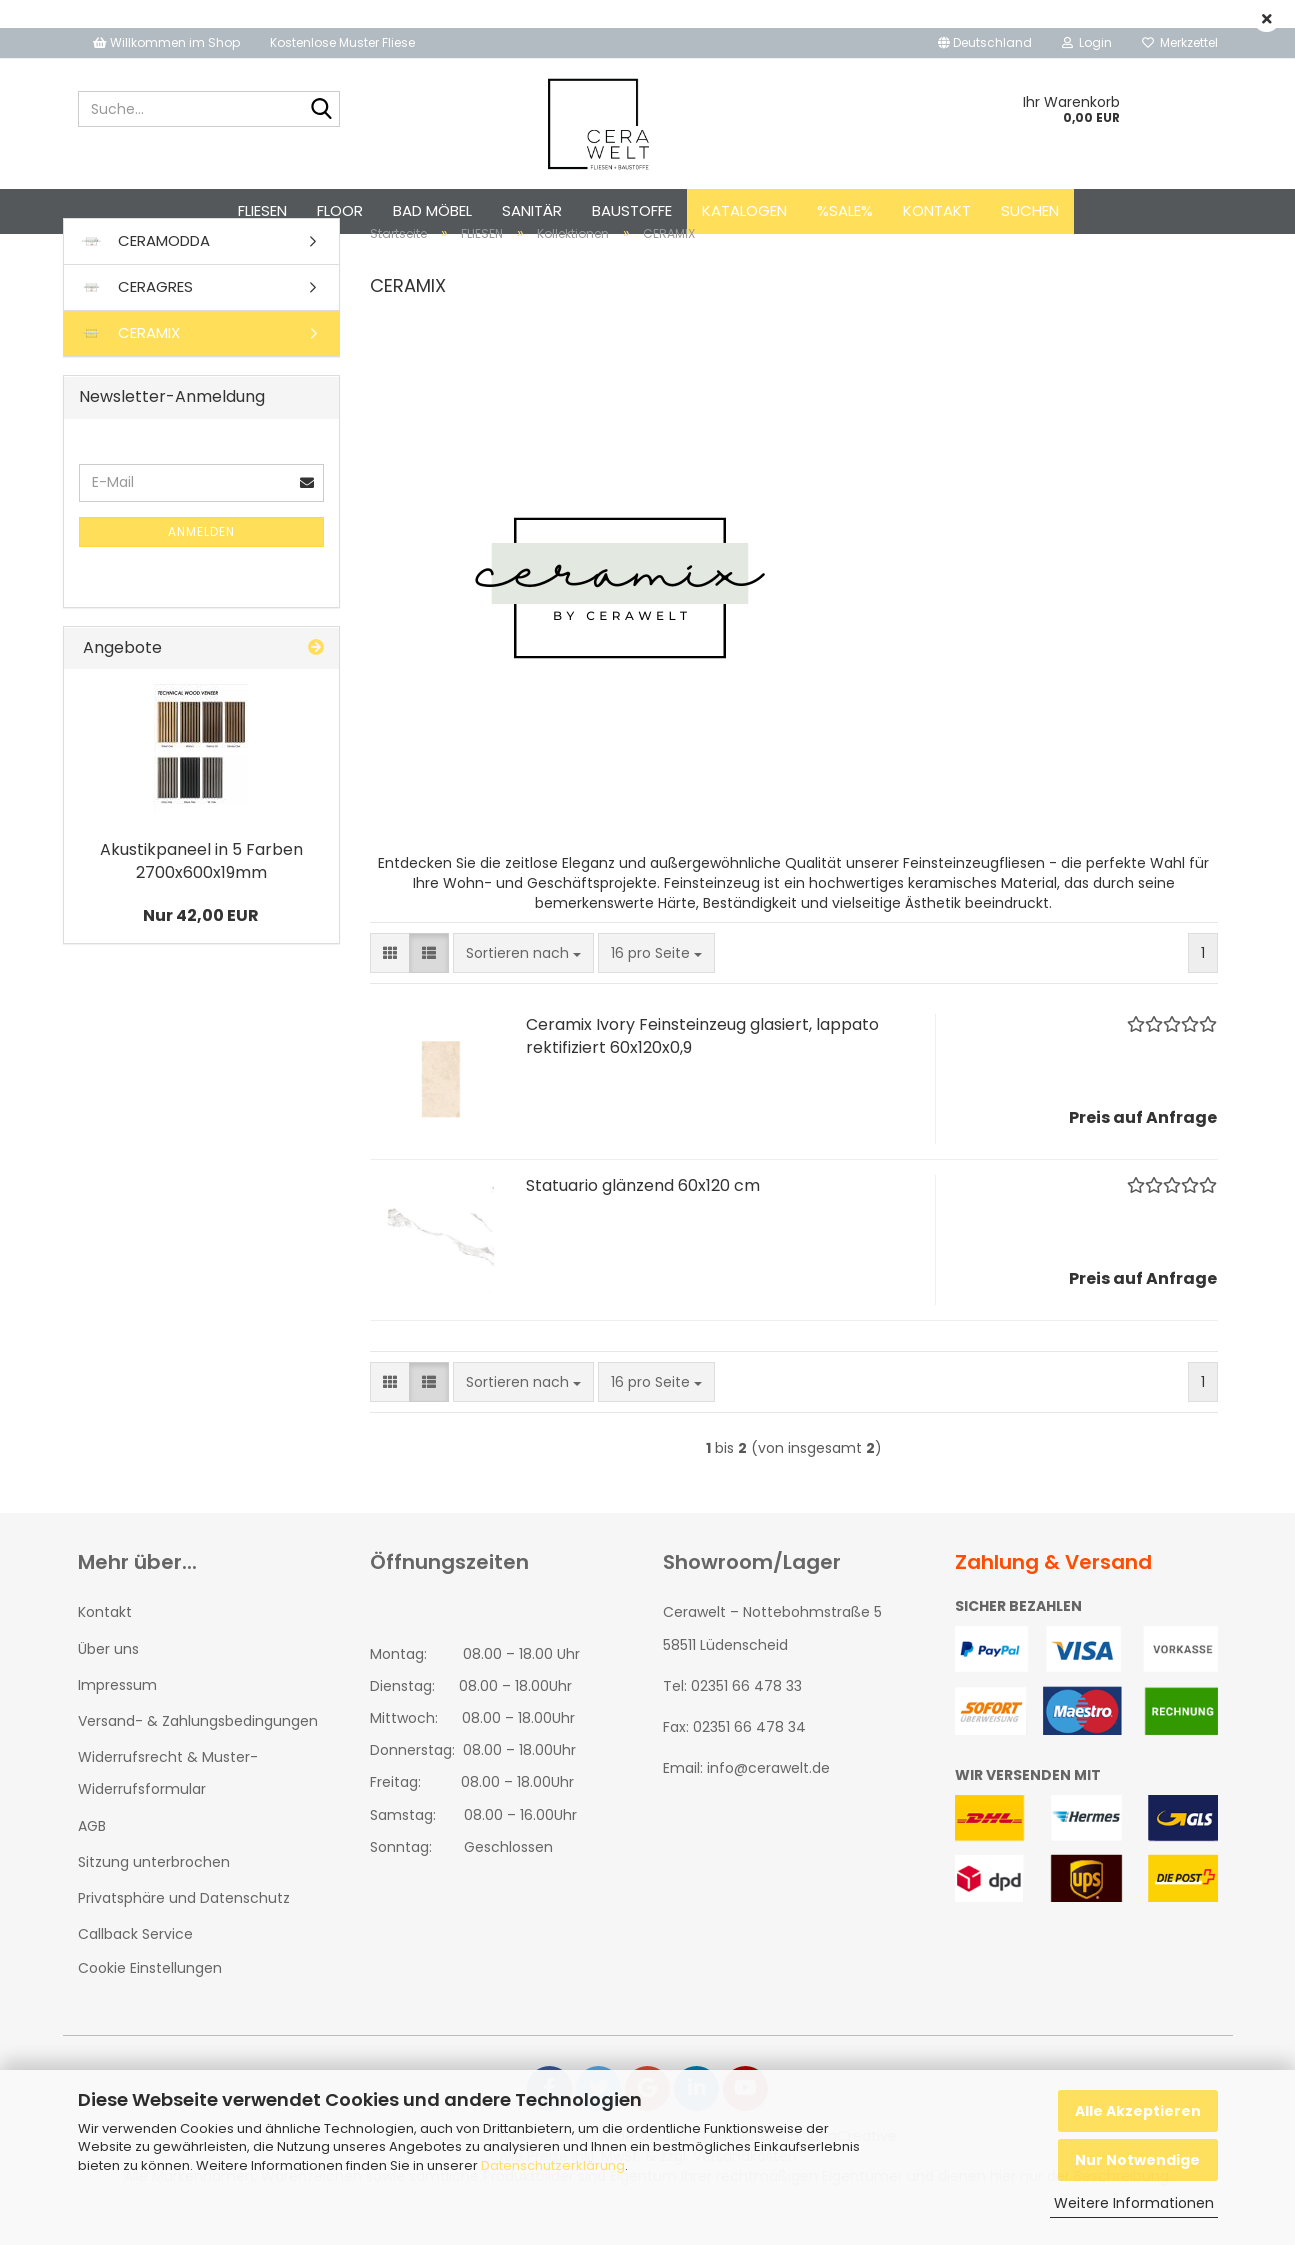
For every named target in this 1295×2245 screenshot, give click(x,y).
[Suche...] (321, 110)
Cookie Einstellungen (150, 2004)
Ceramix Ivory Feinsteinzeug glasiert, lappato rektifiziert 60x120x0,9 (702, 1072)
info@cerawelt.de (768, 1804)
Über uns (108, 1684)
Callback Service (135, 1969)
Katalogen (744, 210)
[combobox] (523, 989)
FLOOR (340, 210)
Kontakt (937, 210)
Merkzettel (1180, 42)
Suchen (1030, 210)
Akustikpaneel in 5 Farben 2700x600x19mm (201, 897)
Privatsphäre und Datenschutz (184, 1933)
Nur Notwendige (1137, 2160)
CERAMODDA (144, 276)
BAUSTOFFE (632, 210)
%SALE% (845, 210)
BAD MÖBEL (432, 210)
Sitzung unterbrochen (154, 1897)
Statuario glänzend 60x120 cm (643, 1221)
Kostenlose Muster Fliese (342, 42)
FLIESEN (262, 210)
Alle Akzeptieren (1138, 2111)
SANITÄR (532, 210)
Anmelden (201, 566)
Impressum (117, 1720)
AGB (92, 1861)
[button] (985, 43)
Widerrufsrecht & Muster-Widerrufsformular (168, 1809)
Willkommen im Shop (166, 42)
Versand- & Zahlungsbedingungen (198, 1756)
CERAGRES (136, 322)
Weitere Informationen (1134, 2203)
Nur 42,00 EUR (201, 950)
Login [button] (1087, 42)
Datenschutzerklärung (553, 2165)
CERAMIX (129, 368)
